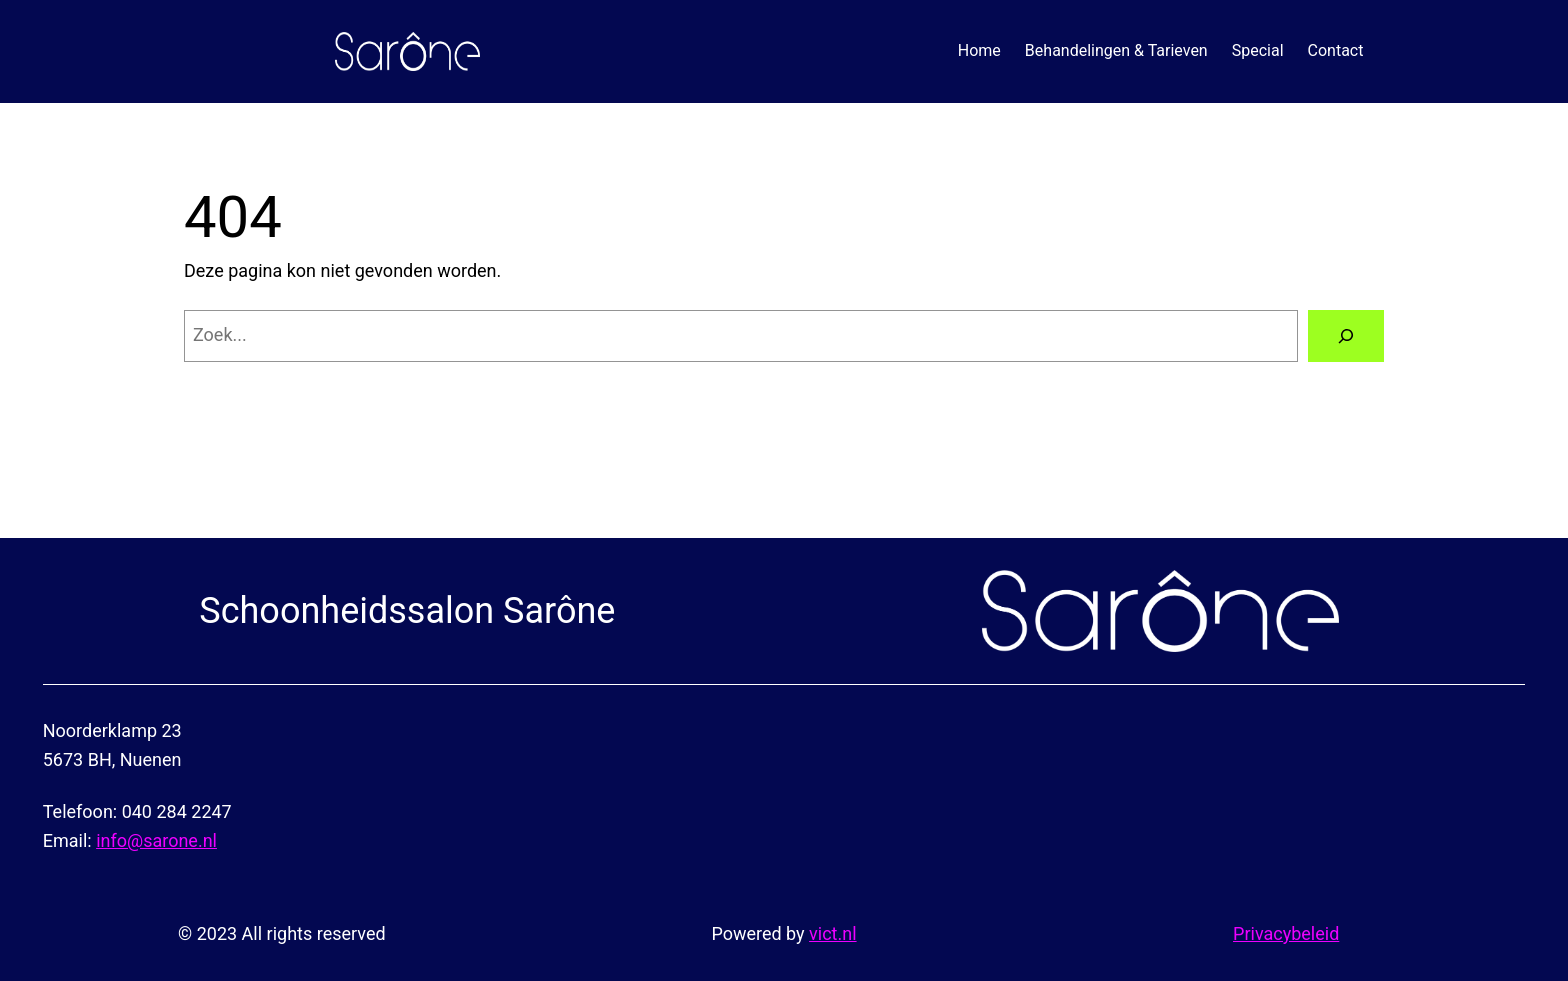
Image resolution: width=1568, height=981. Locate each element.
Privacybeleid (1286, 933)
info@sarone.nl (156, 840)
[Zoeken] (1346, 336)
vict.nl (832, 933)
